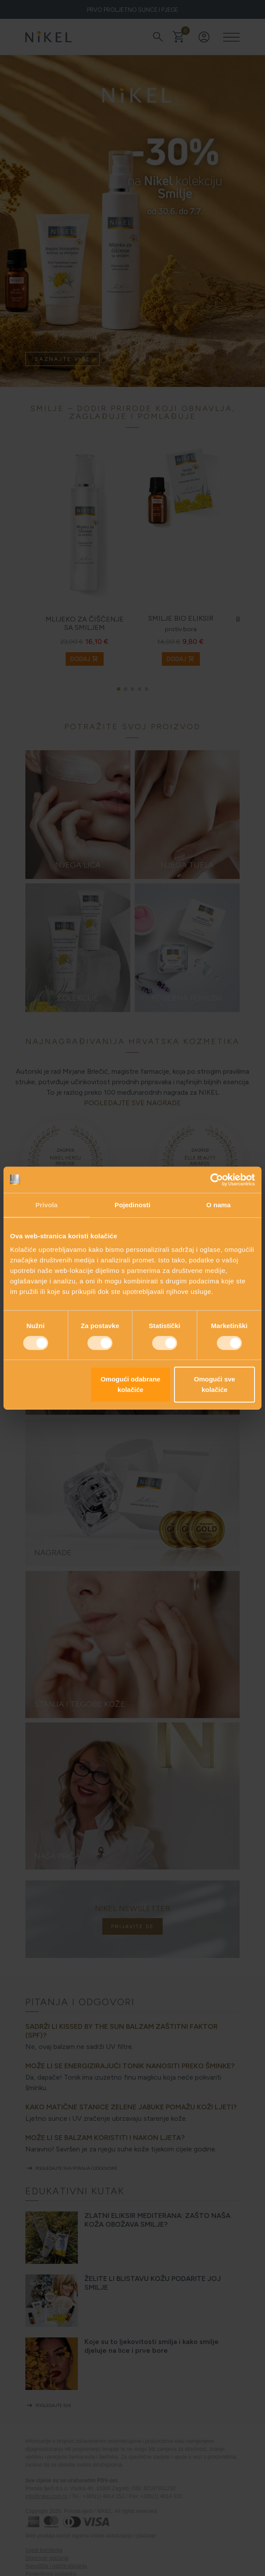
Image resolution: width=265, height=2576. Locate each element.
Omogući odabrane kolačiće (130, 1384)
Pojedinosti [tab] (132, 1205)
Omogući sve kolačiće (214, 1384)
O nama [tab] (218, 1205)
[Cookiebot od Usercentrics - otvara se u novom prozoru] (216, 1179)
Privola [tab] (46, 1205)
